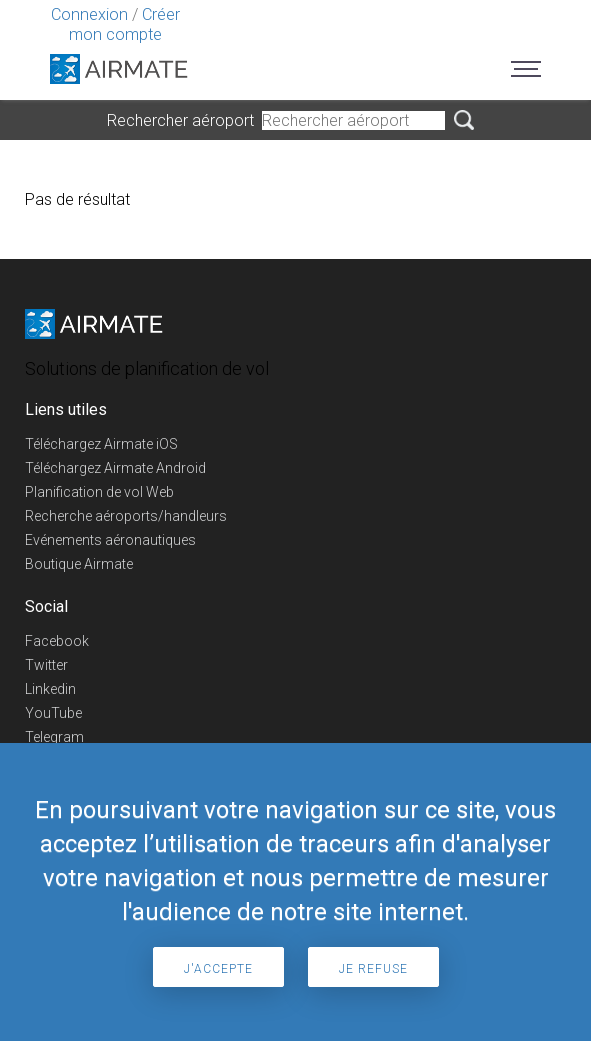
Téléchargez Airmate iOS (101, 444)
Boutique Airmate (79, 564)
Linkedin (50, 689)
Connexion (89, 14)
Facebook (57, 641)
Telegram (54, 737)
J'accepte (218, 969)
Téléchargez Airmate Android (115, 468)
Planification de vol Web (99, 492)
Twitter (46, 665)
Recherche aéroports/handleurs (126, 516)
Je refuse (373, 969)
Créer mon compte (124, 24)
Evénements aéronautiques (110, 540)
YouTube (53, 713)
